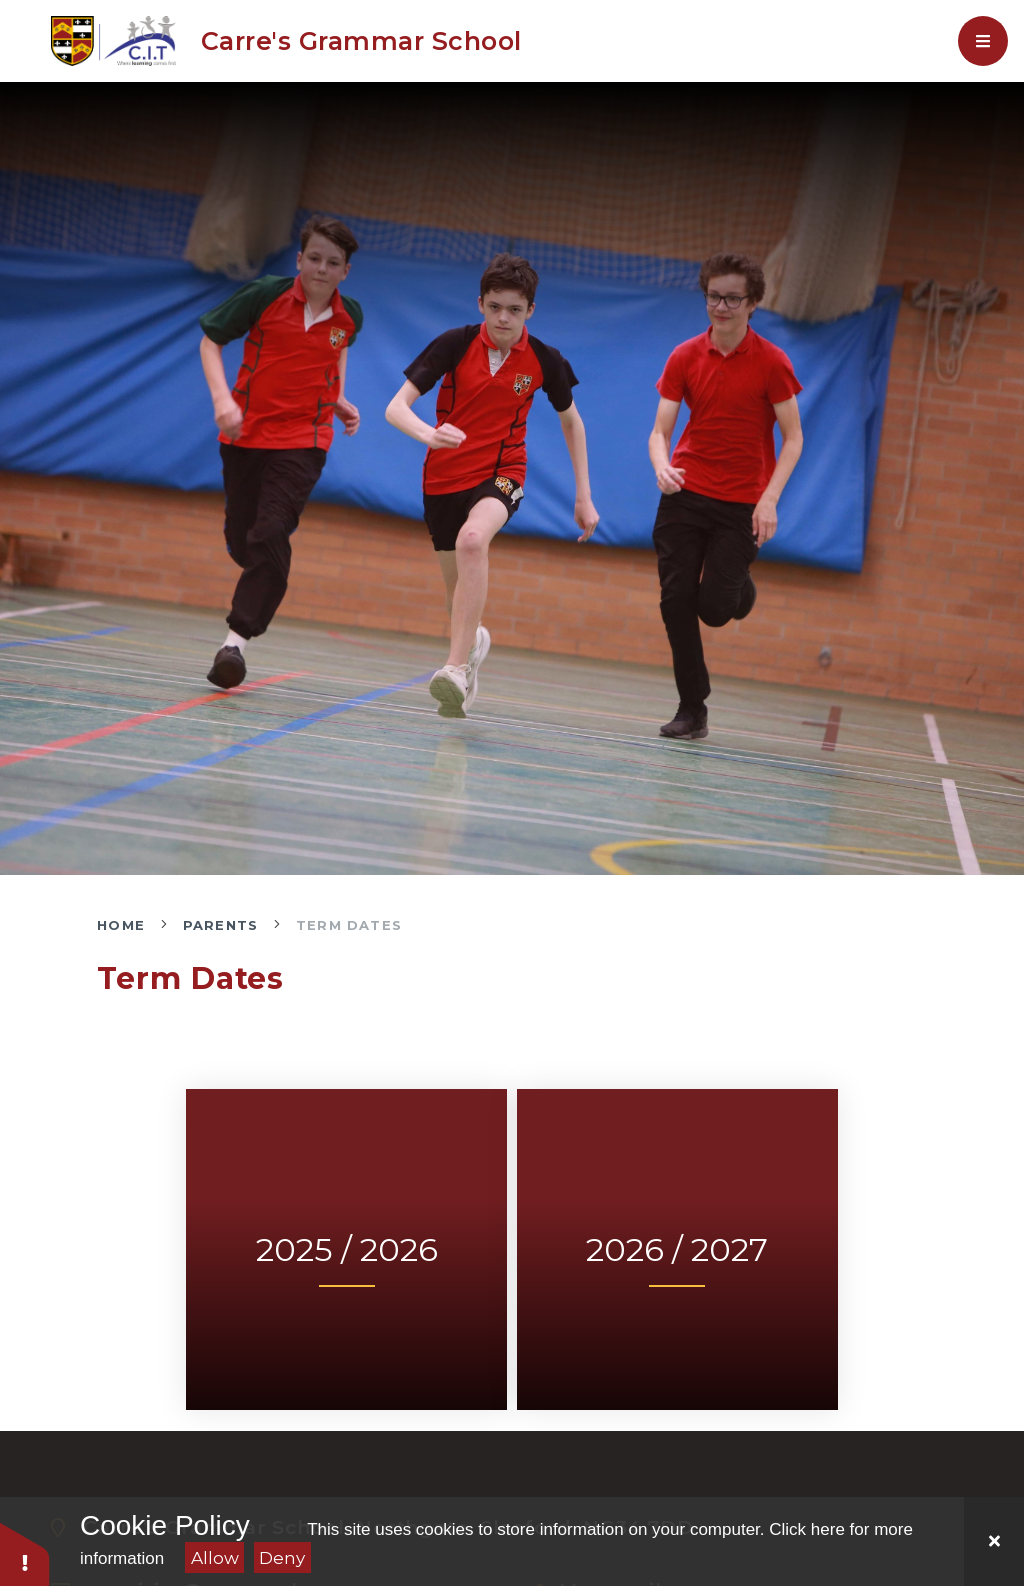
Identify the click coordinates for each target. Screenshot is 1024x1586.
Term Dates (349, 925)
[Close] (994, 1541)
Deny (282, 1558)
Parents (220, 925)
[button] (25, 1553)
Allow (215, 1558)
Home (121, 925)
